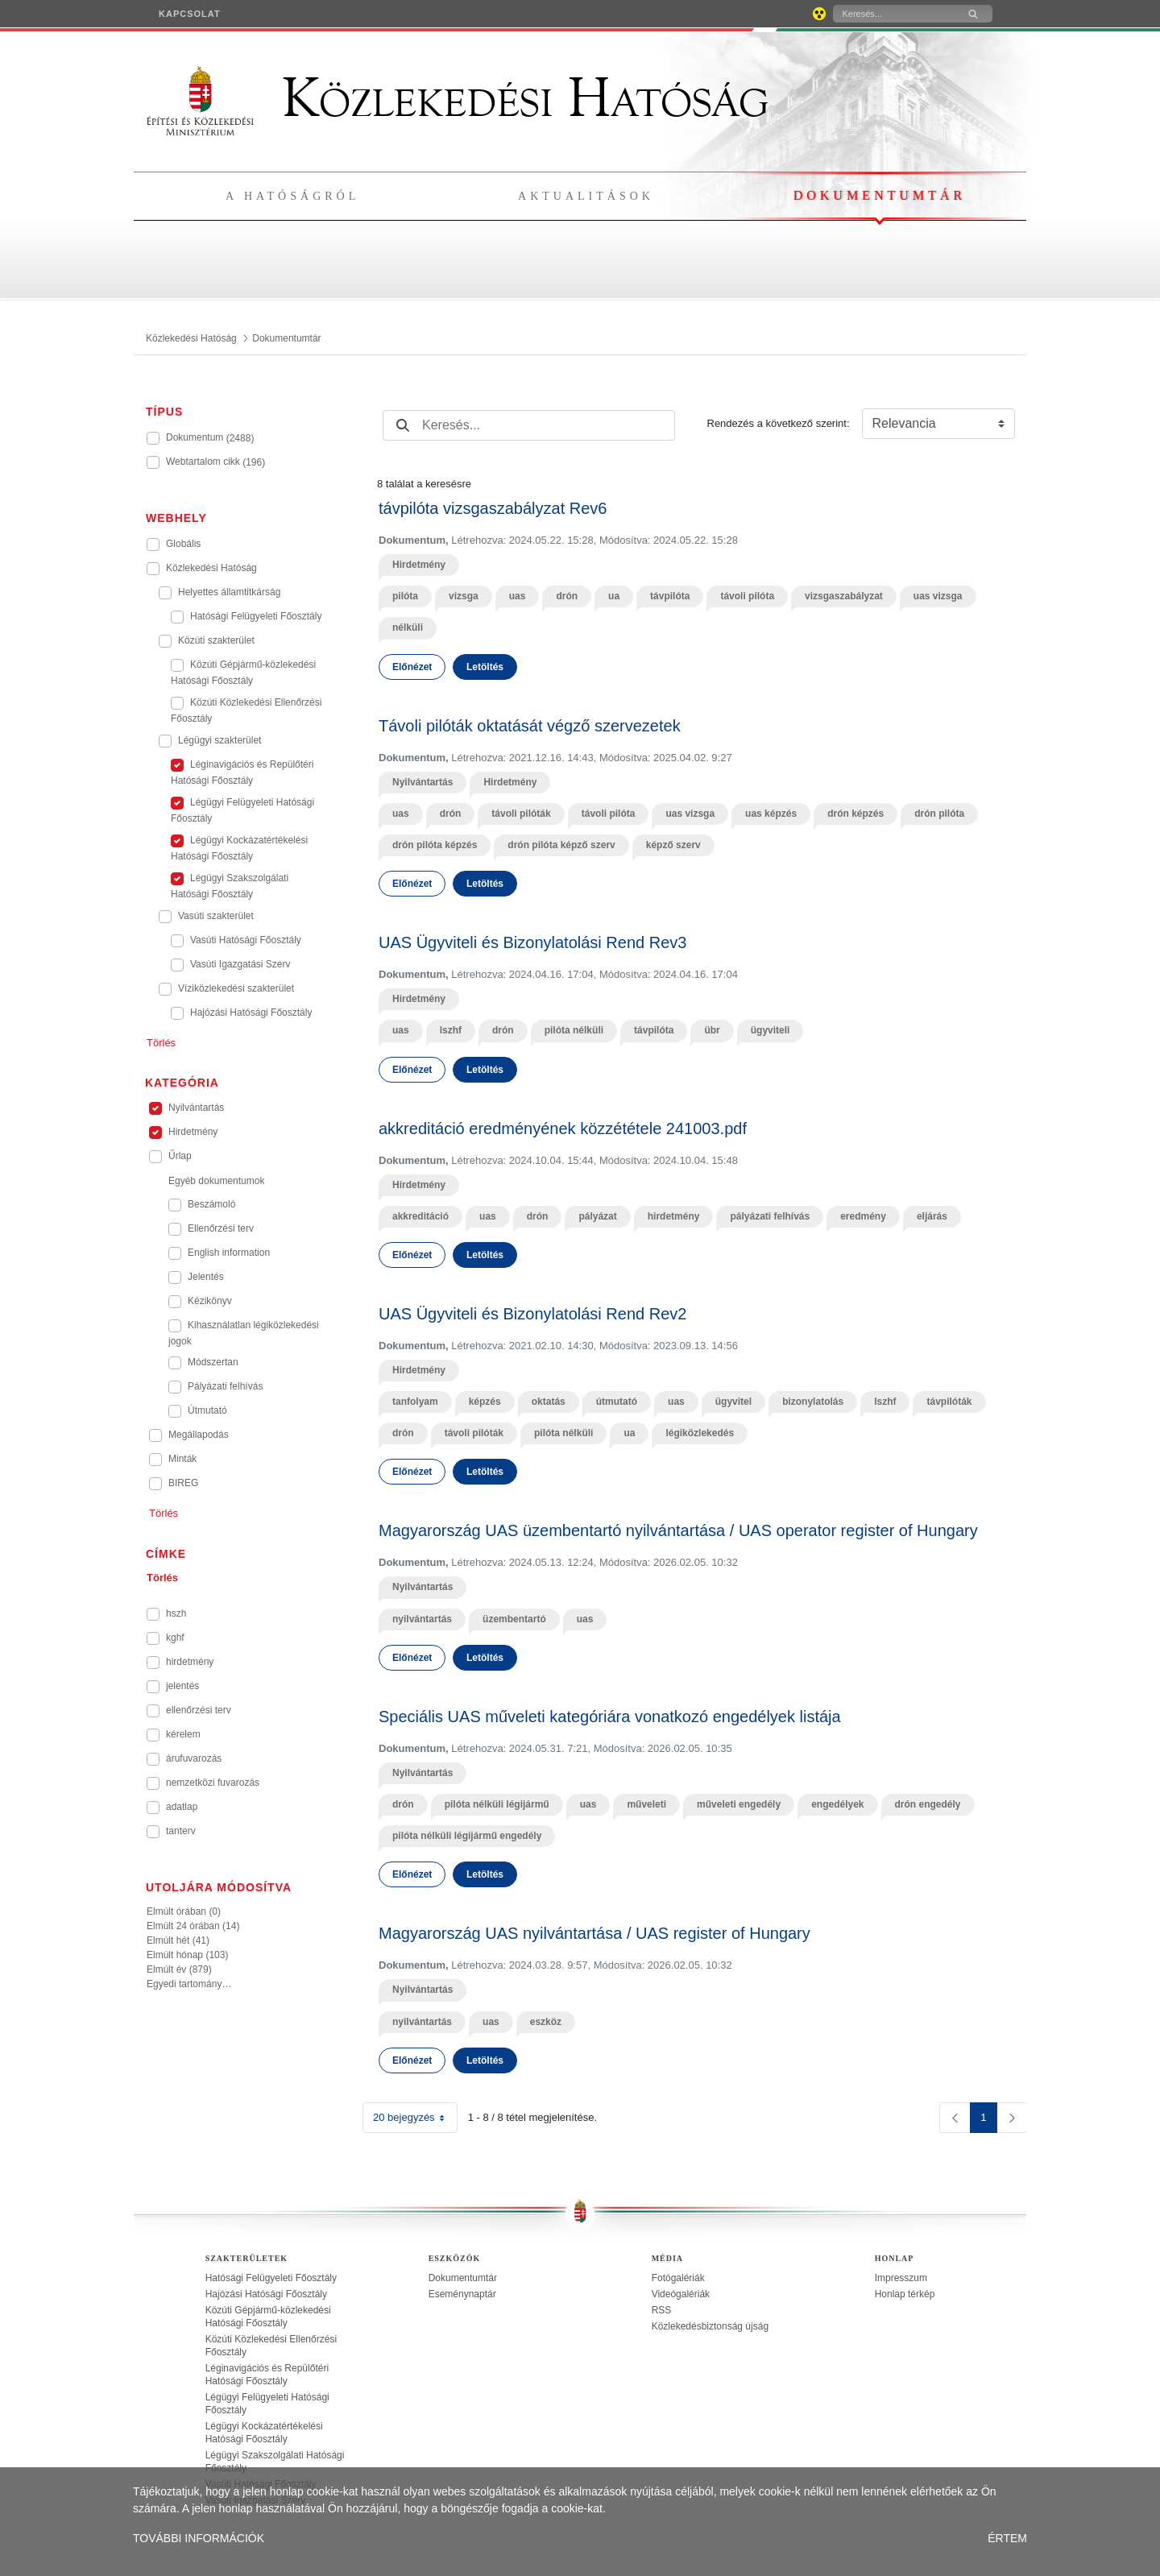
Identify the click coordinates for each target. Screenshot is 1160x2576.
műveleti (646, 1804)
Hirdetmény (418, 564)
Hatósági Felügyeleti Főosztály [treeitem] (271, 2278)
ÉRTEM (1007, 2538)
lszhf (451, 1030)
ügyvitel (733, 1401)
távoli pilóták (520, 813)
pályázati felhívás (770, 1216)
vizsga (463, 596)
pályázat (597, 1216)
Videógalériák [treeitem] (681, 2294)
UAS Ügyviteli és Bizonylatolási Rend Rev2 (532, 1314)
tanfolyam (415, 1401)
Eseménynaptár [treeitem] (462, 2294)
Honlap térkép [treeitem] (905, 2294)
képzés (485, 1401)
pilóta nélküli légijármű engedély (466, 1835)
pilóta (405, 596)
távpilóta (670, 596)
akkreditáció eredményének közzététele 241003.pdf (563, 1128)
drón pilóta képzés (434, 845)
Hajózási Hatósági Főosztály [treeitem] (266, 2294)
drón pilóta (939, 813)
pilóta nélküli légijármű (497, 1804)
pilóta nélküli (574, 1030)
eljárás (932, 1216)
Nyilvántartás (422, 782)
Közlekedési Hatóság (457, 98)
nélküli (407, 627)
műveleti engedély (739, 1804)
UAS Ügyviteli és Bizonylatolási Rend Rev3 (532, 942)
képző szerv (673, 845)
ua (613, 596)
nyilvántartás (422, 1619)
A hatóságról (292, 196)
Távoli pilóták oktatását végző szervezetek (530, 726)
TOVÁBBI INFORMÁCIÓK (198, 2538)
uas (517, 596)
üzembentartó (514, 1619)
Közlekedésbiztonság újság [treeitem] (710, 2326)
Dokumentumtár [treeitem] (463, 2278)
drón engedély (928, 1804)
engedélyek (837, 1804)
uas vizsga (938, 596)
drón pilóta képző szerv (561, 845)
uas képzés (771, 813)
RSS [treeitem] (662, 2310)
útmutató (616, 1401)
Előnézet (412, 667)
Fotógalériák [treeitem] (678, 2278)
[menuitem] (190, 13)
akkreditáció (420, 1216)
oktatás (549, 1401)
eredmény (863, 1216)
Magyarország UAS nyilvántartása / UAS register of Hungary (594, 1933)
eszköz (545, 2021)
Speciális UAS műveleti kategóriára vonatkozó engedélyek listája (610, 1716)
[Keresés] (893, 14)
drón (567, 596)
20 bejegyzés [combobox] (415, 2117)
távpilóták (949, 1401)
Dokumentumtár (879, 195)
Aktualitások (586, 196)
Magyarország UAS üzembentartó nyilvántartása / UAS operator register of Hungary (678, 1530)
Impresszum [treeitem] (901, 2278)
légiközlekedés (699, 1433)
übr (711, 1030)
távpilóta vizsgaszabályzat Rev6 (493, 508)
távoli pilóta (747, 596)
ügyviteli (770, 1030)
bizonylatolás (812, 1401)
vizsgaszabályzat (844, 596)
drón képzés (855, 813)
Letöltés (484, 667)
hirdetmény (674, 1216)
